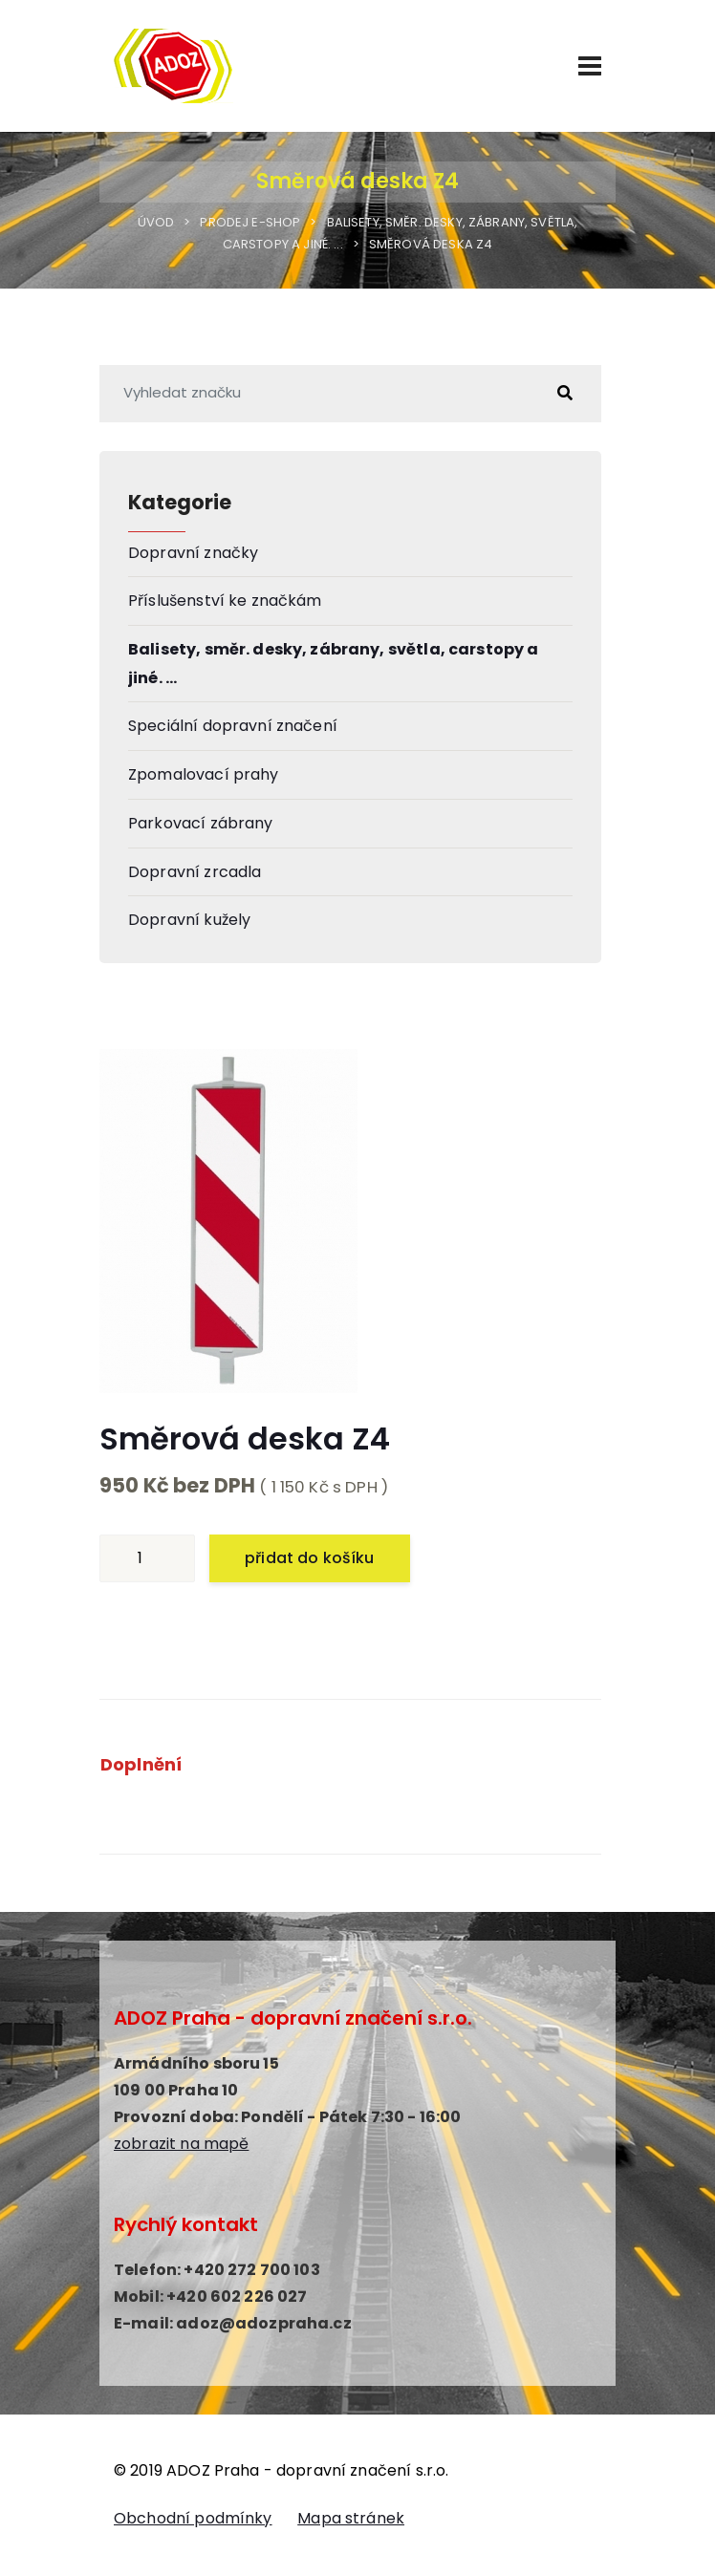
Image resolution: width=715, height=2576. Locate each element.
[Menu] (589, 65)
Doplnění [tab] (141, 1764)
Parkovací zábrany (200, 823)
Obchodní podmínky (193, 2518)
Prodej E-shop (250, 222)
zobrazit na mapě (181, 2144)
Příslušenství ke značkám (225, 601)
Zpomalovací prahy (203, 774)
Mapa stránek (350, 2518)
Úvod (156, 222)
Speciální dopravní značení (232, 726)
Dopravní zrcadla (194, 872)
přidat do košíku (309, 1558)
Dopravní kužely (189, 920)
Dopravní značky (193, 553)
